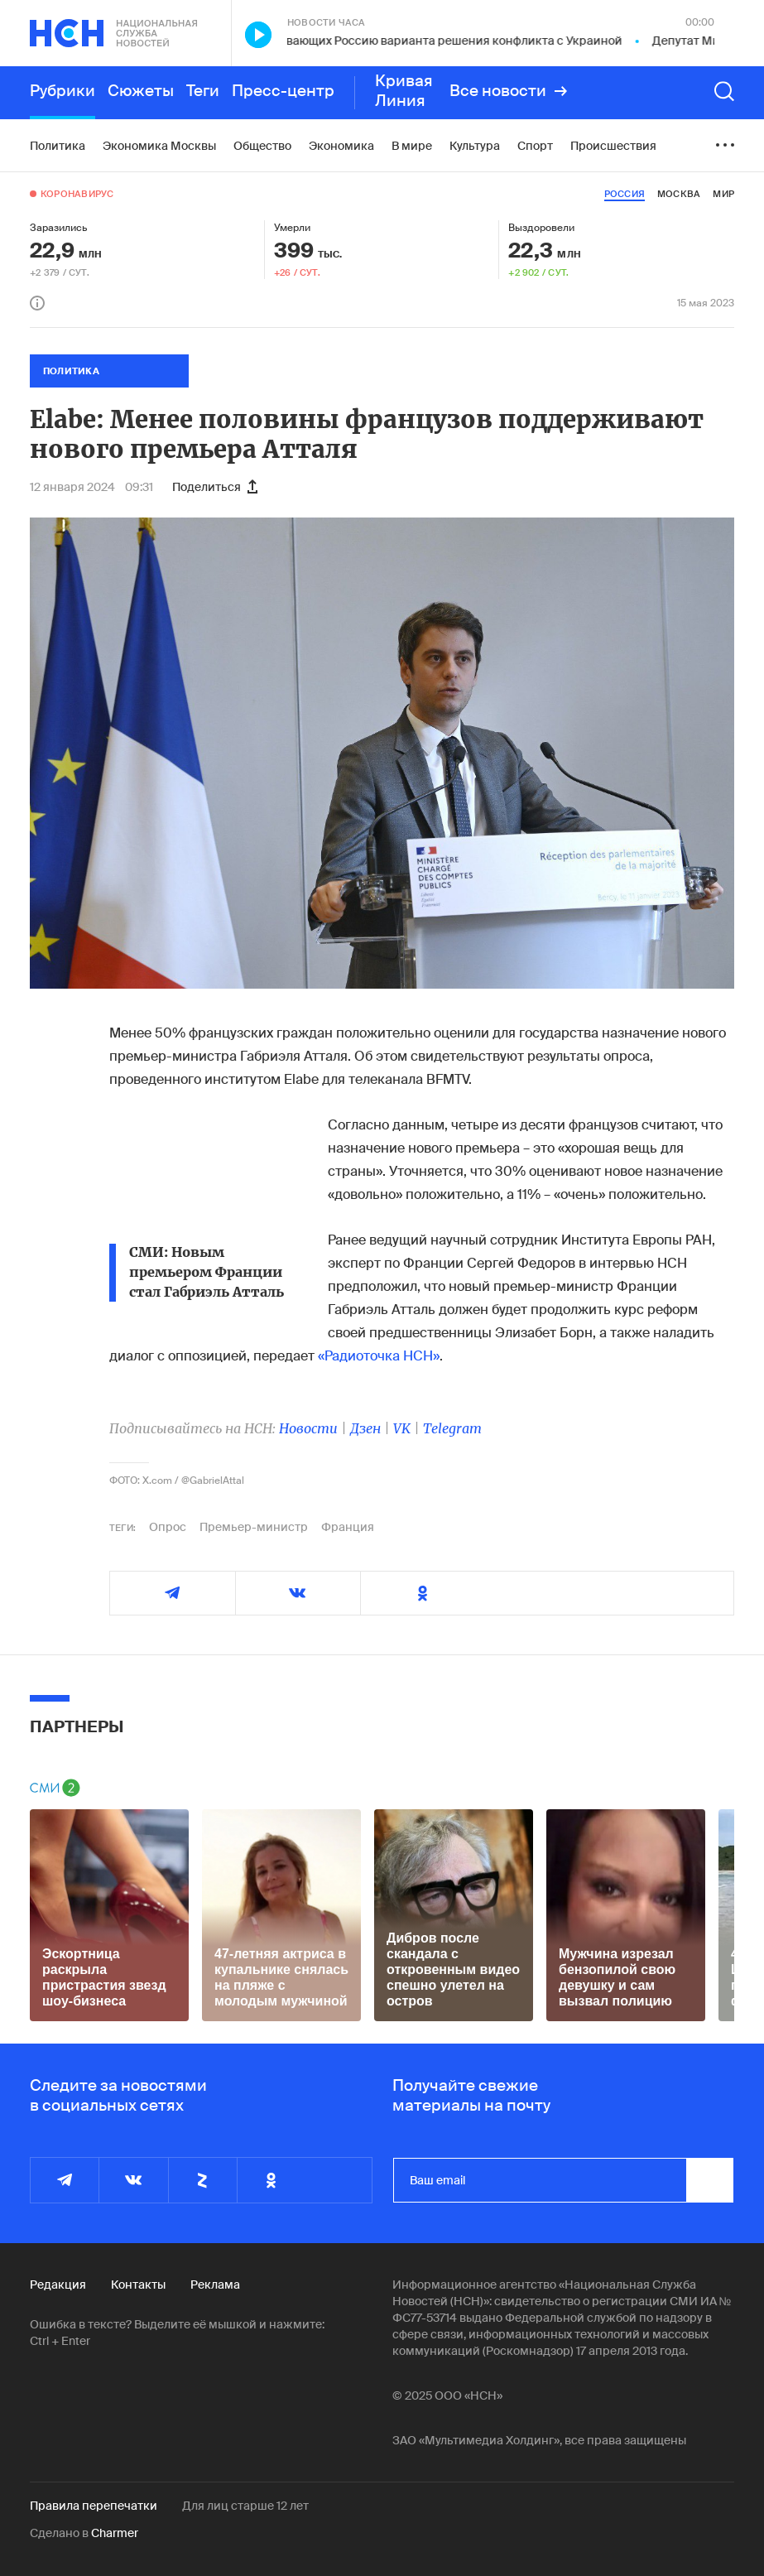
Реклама (215, 2284)
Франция (347, 1526)
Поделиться (214, 486)
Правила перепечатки (93, 2505)
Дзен (365, 1428)
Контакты (138, 2284)
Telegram (452, 1428)
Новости (308, 1428)
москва (678, 194)
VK (402, 1428)
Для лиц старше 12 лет (245, 2505)
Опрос (167, 1526)
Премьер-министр (253, 1526)
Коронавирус (77, 194)
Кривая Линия (404, 91)
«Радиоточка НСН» (379, 1356)
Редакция (58, 2284)
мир (723, 194)
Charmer (114, 2532)
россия (624, 194)
